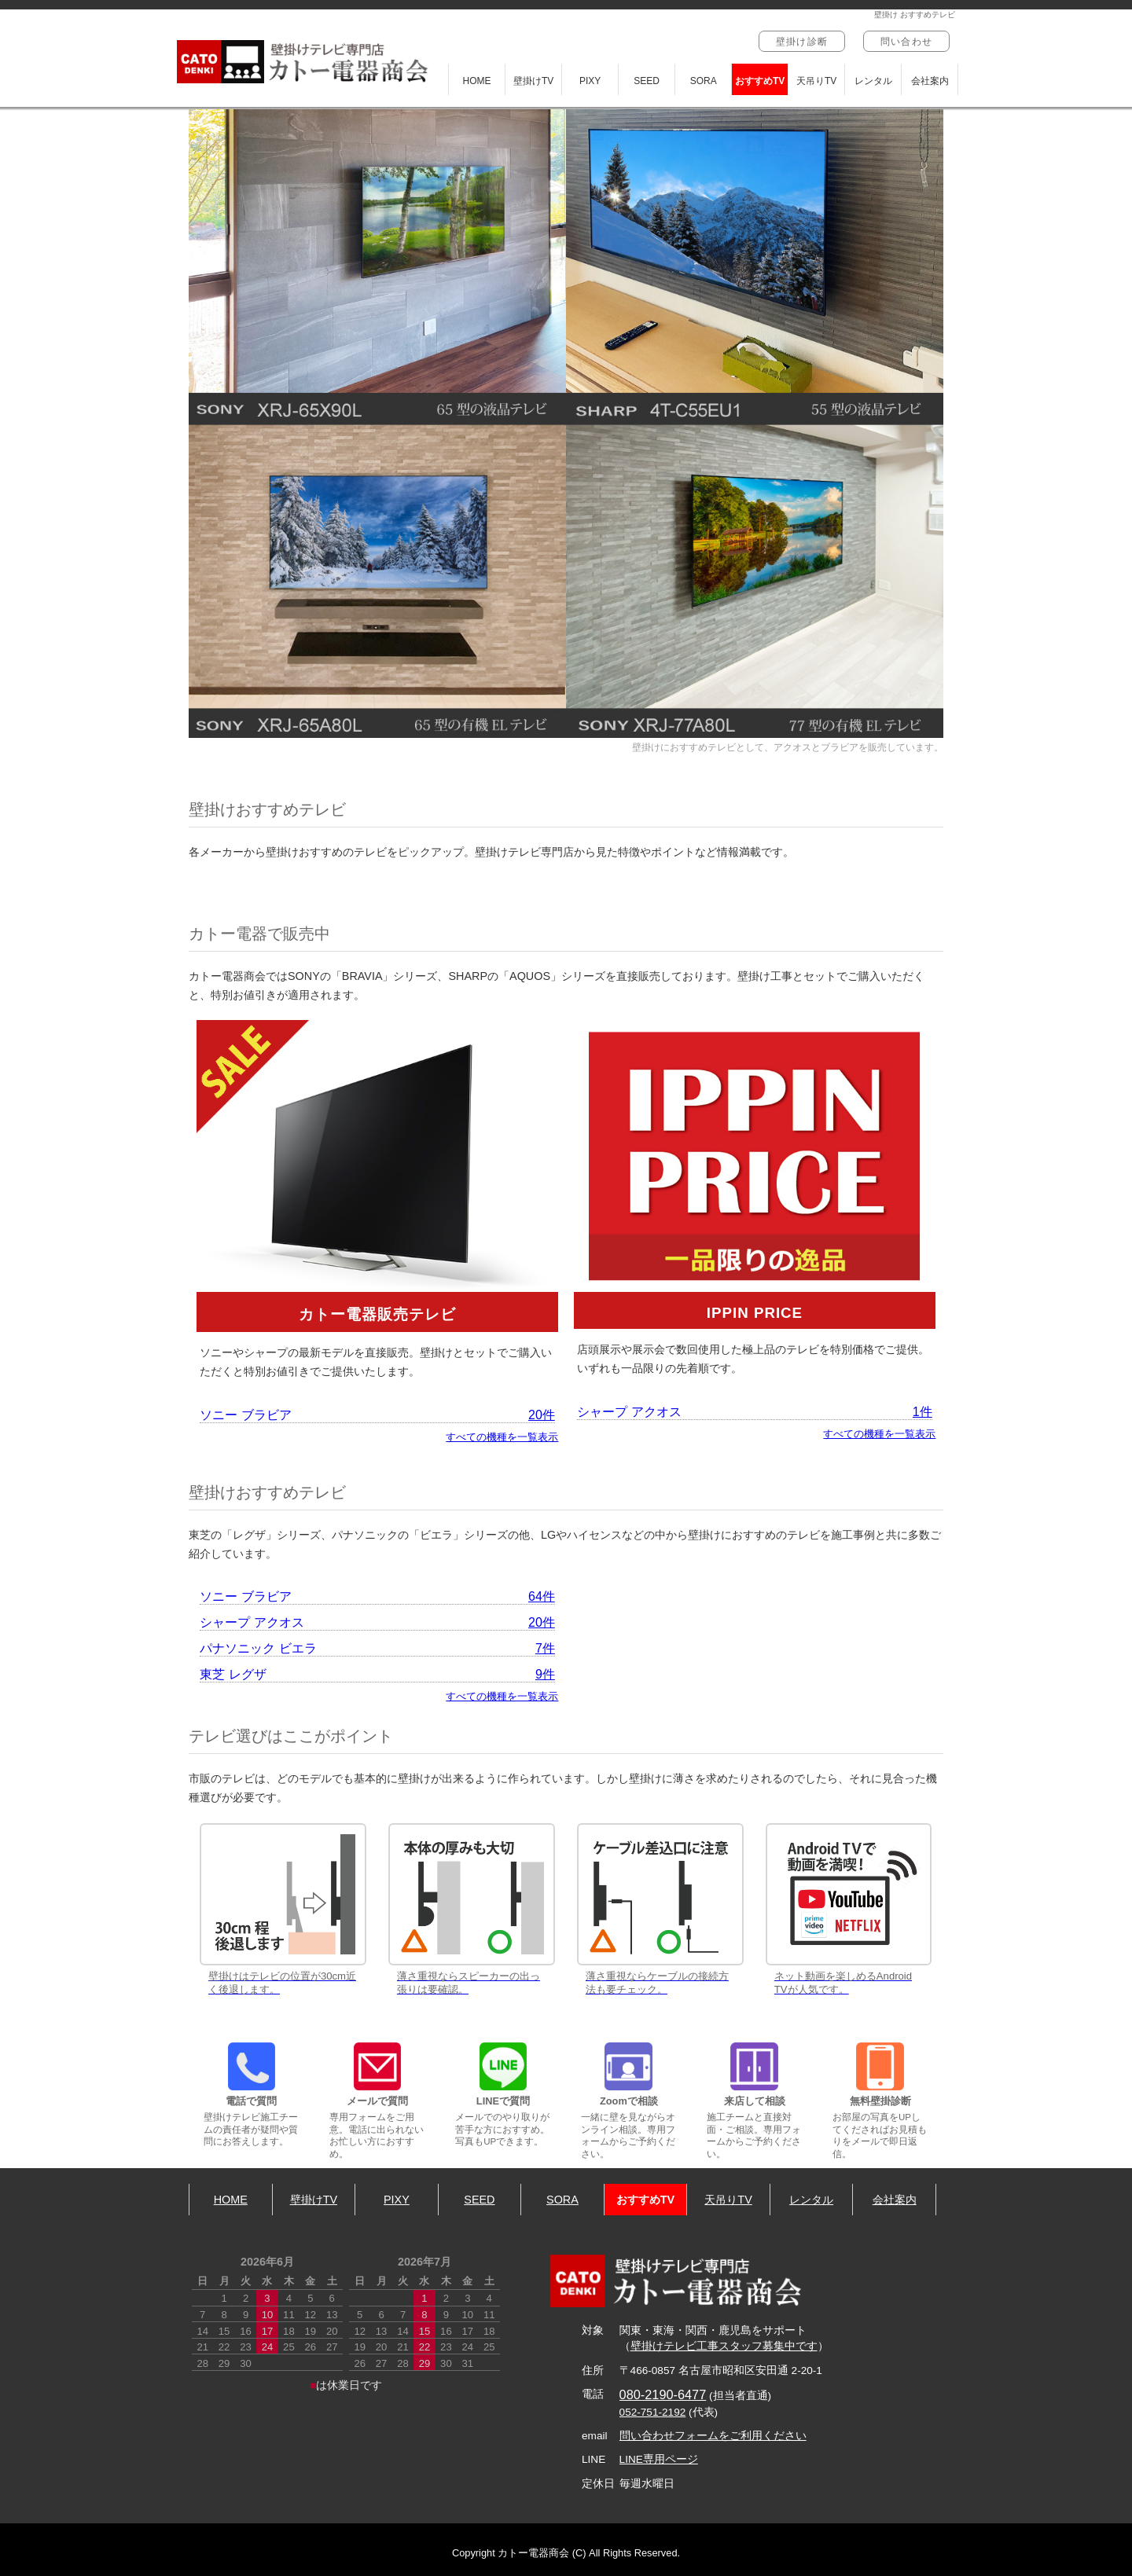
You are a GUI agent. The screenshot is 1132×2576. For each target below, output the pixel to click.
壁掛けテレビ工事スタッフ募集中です (724, 2346)
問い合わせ (906, 41)
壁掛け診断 (802, 41)
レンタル (873, 80)
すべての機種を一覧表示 (502, 1437)
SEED (647, 80)
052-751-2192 (652, 2412)
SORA (703, 80)
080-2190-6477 (663, 2394)
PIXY (590, 80)
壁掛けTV (533, 80)
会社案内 (930, 80)
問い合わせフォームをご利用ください (713, 2436)
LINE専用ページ (658, 2459)
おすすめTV (760, 80)
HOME (477, 80)
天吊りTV (816, 80)
